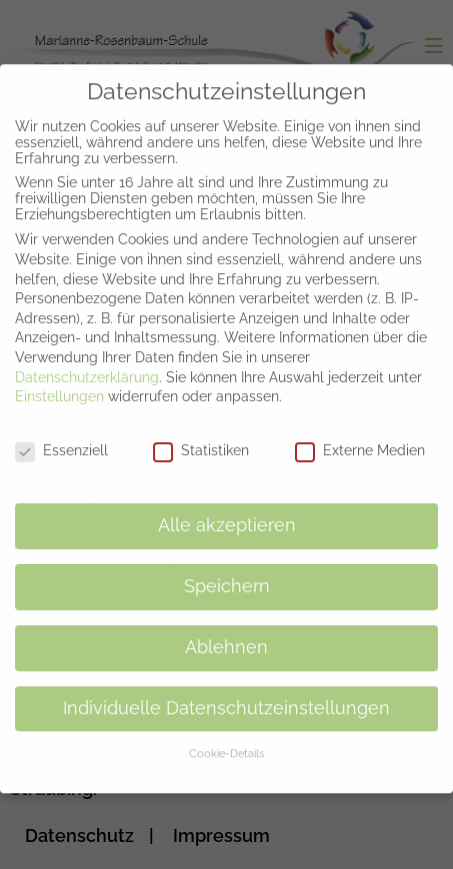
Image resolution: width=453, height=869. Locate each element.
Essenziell (61, 435)
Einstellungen (59, 381)
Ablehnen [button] (226, 632)
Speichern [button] (227, 571)
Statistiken (201, 435)
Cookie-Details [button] (226, 738)
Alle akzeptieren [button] (227, 510)
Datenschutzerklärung (87, 361)
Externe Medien (360, 435)
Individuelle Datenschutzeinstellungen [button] (226, 693)
